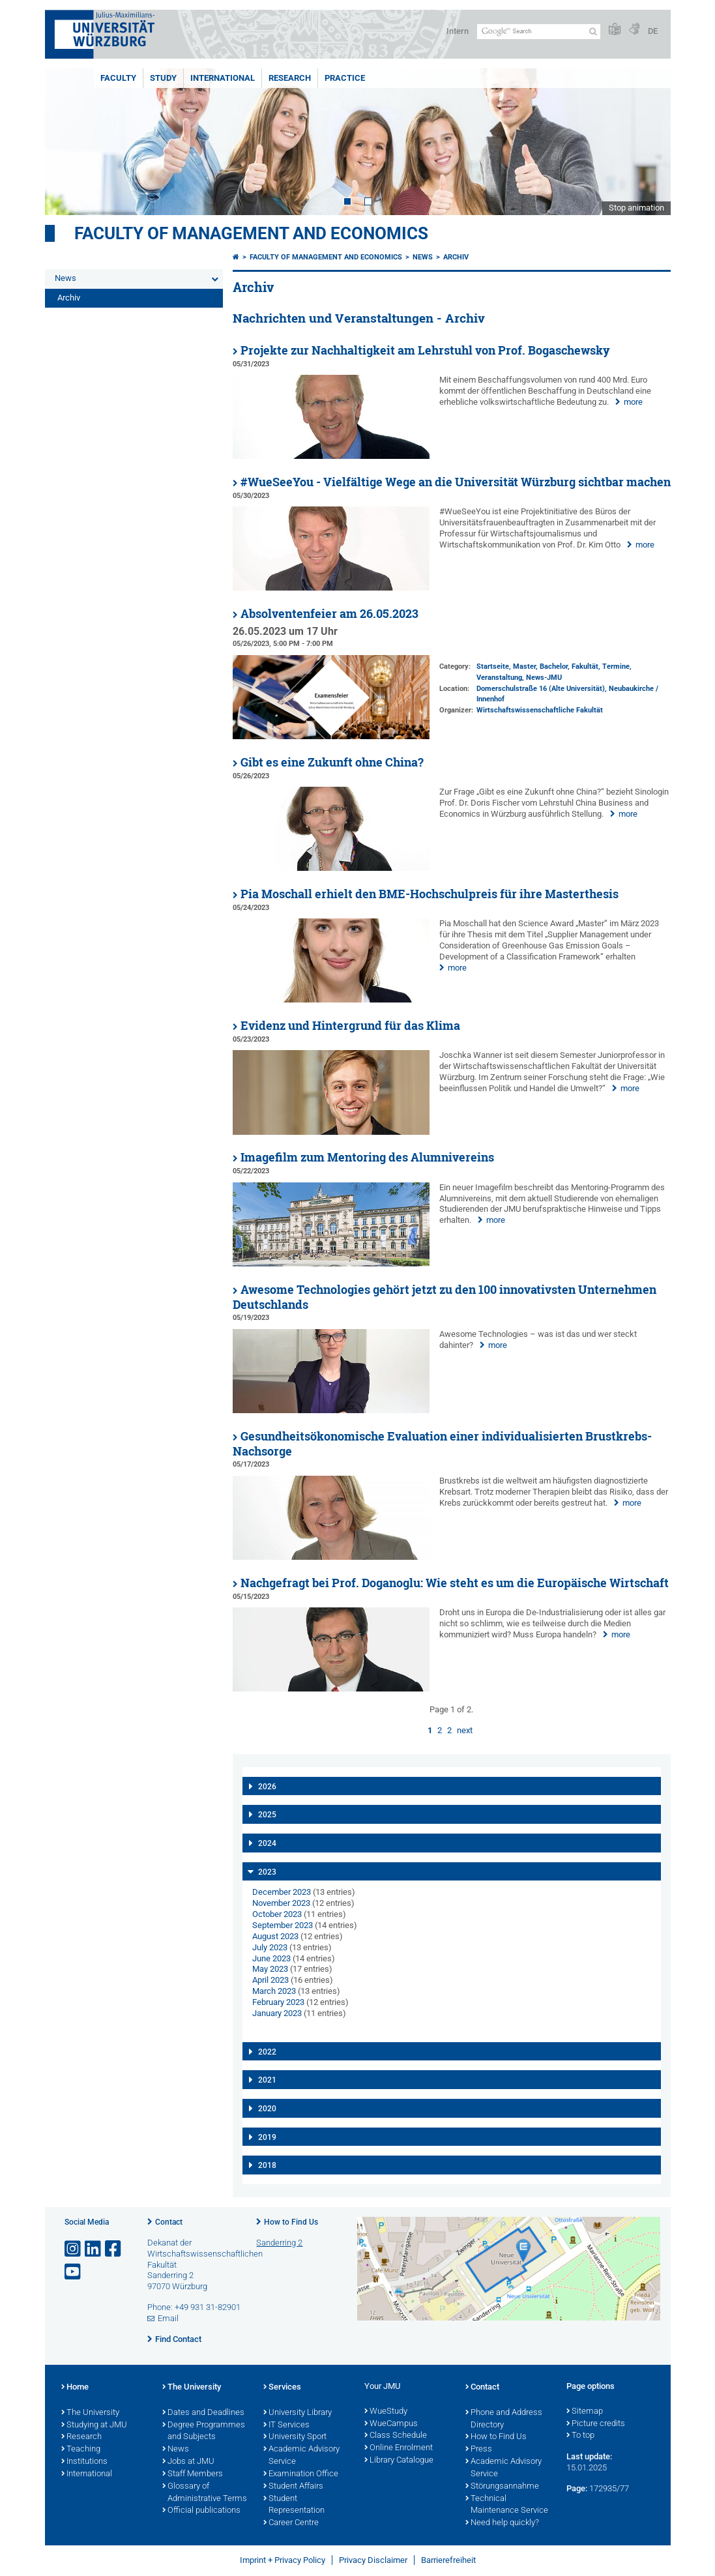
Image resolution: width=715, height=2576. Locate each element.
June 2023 (271, 1958)
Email (168, 2318)
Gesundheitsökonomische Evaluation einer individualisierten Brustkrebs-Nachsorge (442, 1444)
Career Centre (291, 2523)
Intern (457, 31)
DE (653, 31)
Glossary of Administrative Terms (204, 2493)
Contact (168, 2222)
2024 (267, 1843)
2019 (267, 2137)
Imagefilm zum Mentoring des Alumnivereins (367, 1157)
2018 (267, 2165)
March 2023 (274, 1991)
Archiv (68, 297)
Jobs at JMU (188, 2462)
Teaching (80, 2449)
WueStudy (385, 2412)
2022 (267, 2051)
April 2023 (270, 1980)
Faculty (118, 78)
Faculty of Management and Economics (251, 233)
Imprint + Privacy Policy (282, 2560)
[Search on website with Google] (538, 31)
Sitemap (584, 2412)
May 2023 (270, 1969)
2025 (267, 1814)
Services (282, 2387)
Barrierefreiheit (448, 2560)
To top (580, 2436)
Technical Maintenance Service (506, 2505)
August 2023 (275, 1936)
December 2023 (281, 1892)
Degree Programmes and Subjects (203, 2432)
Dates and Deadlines (203, 2413)
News (65, 278)
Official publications (201, 2511)
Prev (67, 142)
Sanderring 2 (279, 2242)
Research (290, 78)
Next (648, 142)
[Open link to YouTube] (74, 2272)
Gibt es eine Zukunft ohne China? (332, 762)
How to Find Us (291, 2222)
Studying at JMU (94, 2425)
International (222, 78)
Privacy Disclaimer (373, 2560)
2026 (267, 1786)
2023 (267, 1872)
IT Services (286, 2425)
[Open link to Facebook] (114, 2249)
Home (75, 2387)
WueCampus (391, 2424)
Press (478, 2449)
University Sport (295, 2437)
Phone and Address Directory (503, 2419)
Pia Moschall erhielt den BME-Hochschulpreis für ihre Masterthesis (430, 893)
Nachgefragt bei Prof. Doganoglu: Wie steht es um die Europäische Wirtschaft (455, 1582)
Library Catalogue (398, 2460)
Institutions (84, 2462)
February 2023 (278, 2002)
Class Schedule (395, 2436)
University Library (297, 2413)
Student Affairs (293, 2487)
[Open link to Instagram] (74, 2249)
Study (163, 78)
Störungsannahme (502, 2487)
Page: (576, 2488)
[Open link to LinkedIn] (94, 2249)
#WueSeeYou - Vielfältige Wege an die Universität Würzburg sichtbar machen (456, 482)
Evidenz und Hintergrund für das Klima (350, 1025)
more (633, 402)
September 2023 (282, 1925)
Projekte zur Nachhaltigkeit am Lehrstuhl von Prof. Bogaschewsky (425, 350)
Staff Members (192, 2474)
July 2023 (269, 1947)
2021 (267, 2080)
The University (90, 2413)
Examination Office (300, 2474)
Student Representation (294, 2505)
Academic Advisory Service (301, 2456)
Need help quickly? (502, 2523)
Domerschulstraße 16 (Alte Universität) (540, 688)
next (465, 1730)
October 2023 (277, 1914)
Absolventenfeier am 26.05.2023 (329, 613)
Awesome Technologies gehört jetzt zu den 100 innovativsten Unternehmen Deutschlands (444, 1297)
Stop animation (636, 207)
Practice (345, 78)
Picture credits (595, 2424)
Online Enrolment (398, 2448)
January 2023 (277, 2013)
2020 (267, 2108)
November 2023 (281, 1903)
